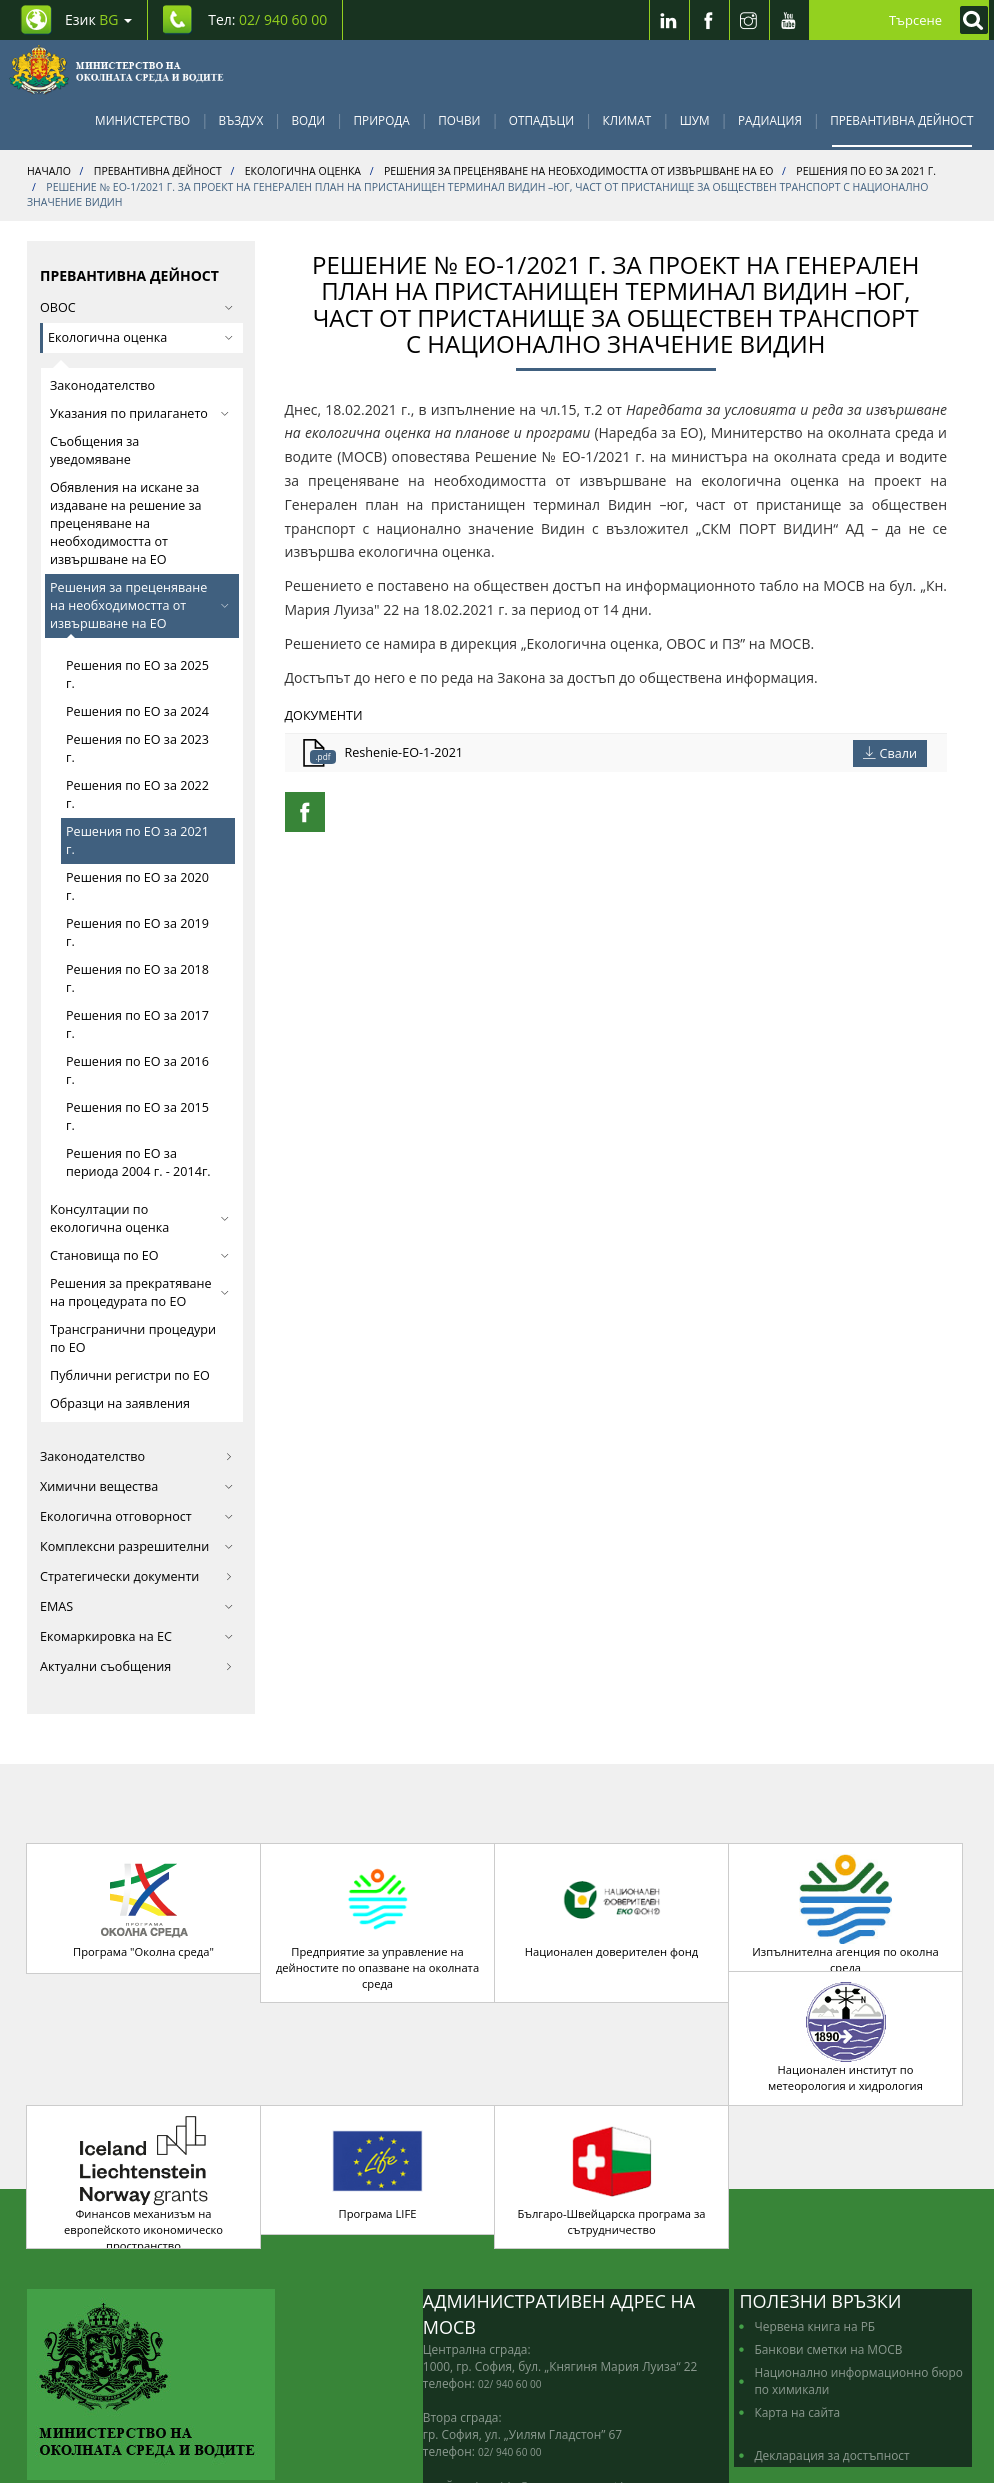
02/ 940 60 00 (510, 2296)
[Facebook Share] (305, 812)
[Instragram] (749, 20)
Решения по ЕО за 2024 (137, 711)
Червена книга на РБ (814, 2238)
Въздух (241, 120)
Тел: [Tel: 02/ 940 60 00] (267, 19)
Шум (695, 120)
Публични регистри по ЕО (130, 1375)
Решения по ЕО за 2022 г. (137, 794)
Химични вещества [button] (136, 1486)
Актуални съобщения (136, 1666)
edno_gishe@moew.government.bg (549, 2398)
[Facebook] (709, 20)
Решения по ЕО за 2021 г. (137, 840)
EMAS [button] (136, 1606)
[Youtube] (789, 20)
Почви (459, 120)
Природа (382, 120)
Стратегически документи (136, 1576)
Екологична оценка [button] (140, 337)
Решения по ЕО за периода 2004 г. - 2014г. (138, 1162)
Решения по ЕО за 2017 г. (137, 1024)
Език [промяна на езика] (98, 19)
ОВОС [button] (136, 307)
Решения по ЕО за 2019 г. (137, 932)
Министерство (142, 120)
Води (309, 120)
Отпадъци (541, 120)
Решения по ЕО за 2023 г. (137, 748)
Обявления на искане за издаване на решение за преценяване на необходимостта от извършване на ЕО (126, 523)
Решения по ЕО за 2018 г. (137, 978)
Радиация (770, 120)
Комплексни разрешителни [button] (136, 1546)
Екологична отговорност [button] (136, 1516)
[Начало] (116, 70)
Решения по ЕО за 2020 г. (137, 886)
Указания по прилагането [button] (139, 413)
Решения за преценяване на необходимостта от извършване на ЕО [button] (139, 605)
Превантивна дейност (901, 120)
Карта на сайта (797, 2324)
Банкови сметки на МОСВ (828, 2261)
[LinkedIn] (669, 20)
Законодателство (102, 385)
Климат (626, 120)
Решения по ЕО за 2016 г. (137, 1070)
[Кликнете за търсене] (969, 20)
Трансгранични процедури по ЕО (133, 1338)
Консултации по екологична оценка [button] (139, 1218)
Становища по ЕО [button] (139, 1255)
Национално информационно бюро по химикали (858, 2292)
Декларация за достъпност (831, 2367)
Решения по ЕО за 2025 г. (137, 674)
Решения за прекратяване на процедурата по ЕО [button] (139, 1292)
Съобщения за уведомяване (94, 450)
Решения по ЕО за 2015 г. (137, 1116)
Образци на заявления (120, 1403)
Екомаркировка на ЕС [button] (136, 1636)
